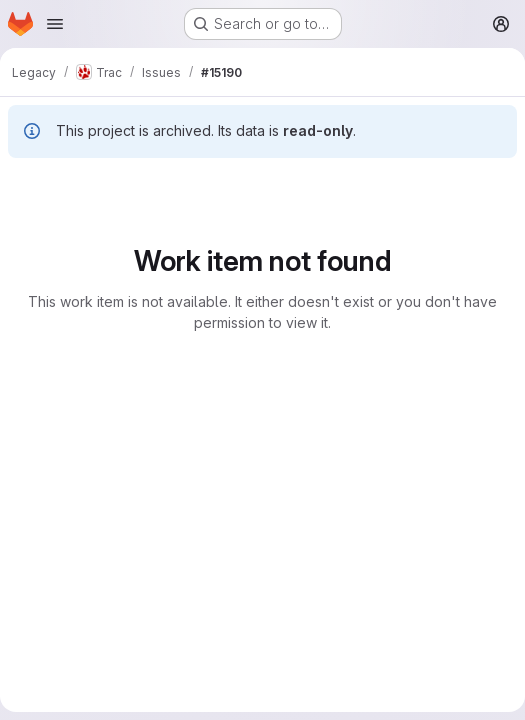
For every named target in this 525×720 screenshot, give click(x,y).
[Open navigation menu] (55, 24)
